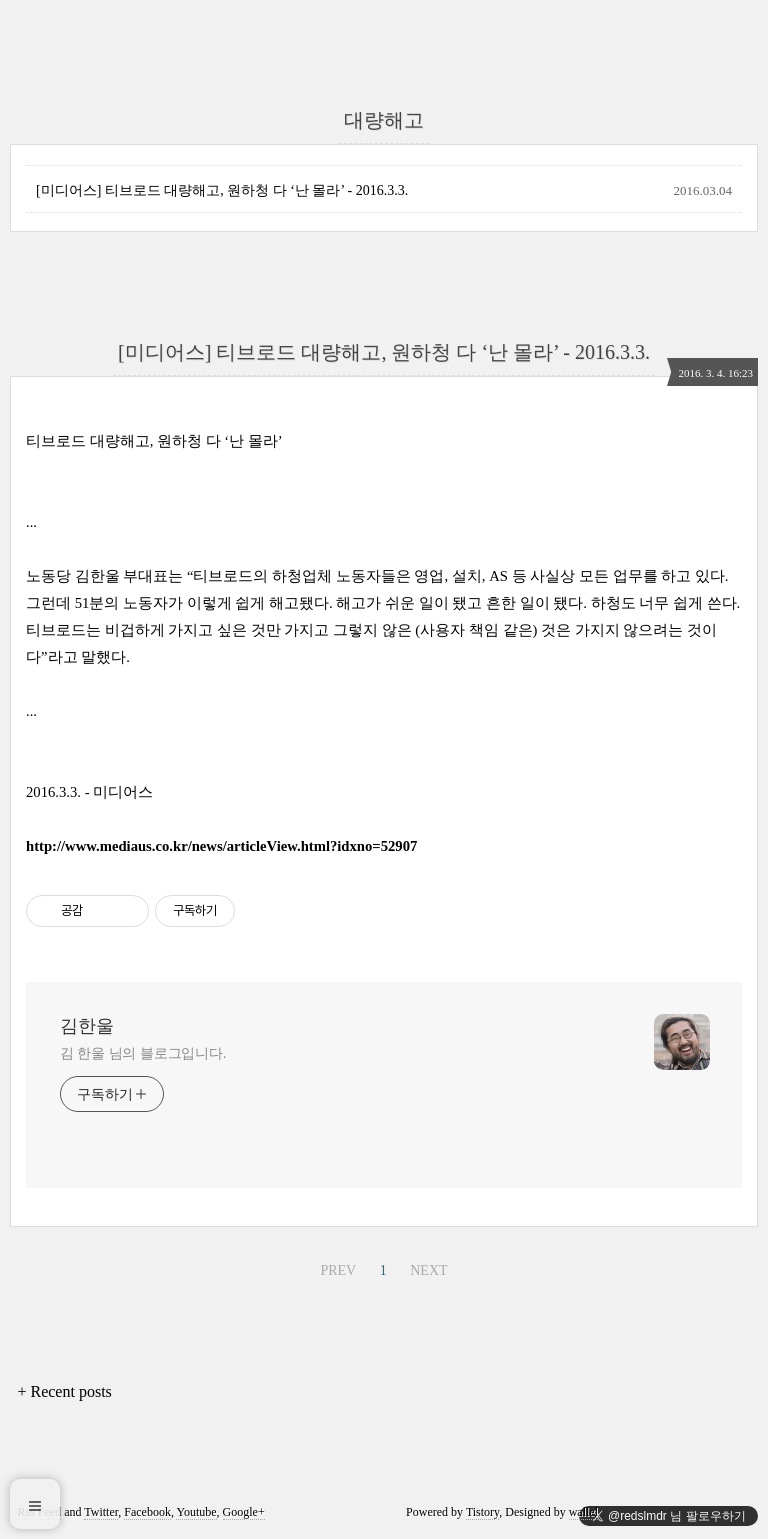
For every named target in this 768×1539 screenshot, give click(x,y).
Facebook (147, 1512)
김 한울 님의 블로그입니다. (143, 1053)
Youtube (196, 1512)
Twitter (101, 1512)
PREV (338, 1270)
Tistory (482, 1512)
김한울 (87, 1026)
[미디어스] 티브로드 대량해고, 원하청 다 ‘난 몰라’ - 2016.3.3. (222, 190)
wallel (583, 1512)
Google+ (244, 1512)
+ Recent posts (64, 1391)
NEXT (428, 1270)
